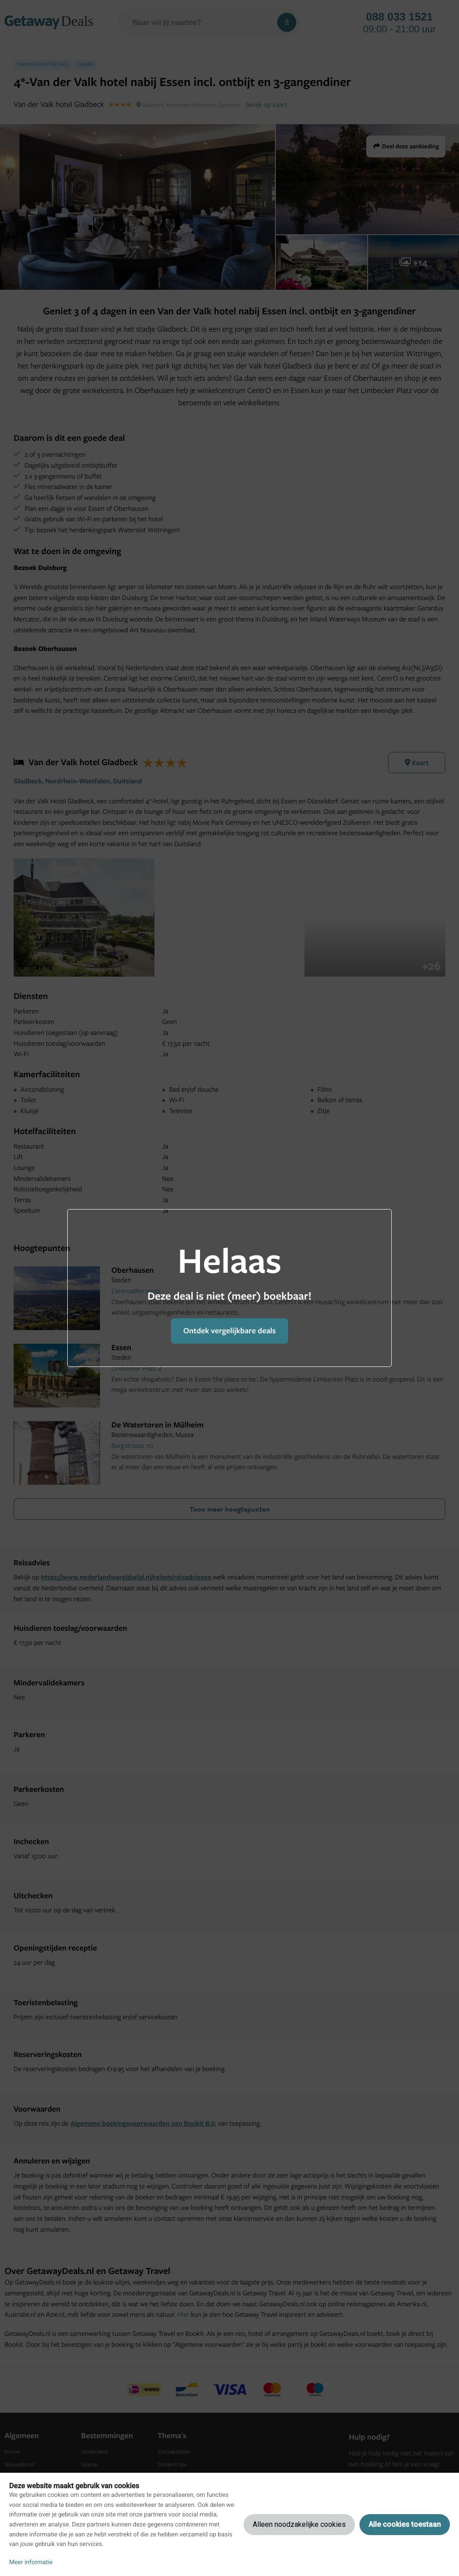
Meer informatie (31, 2562)
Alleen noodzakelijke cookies (299, 2524)
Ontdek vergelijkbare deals (229, 1331)
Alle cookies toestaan (405, 2524)
